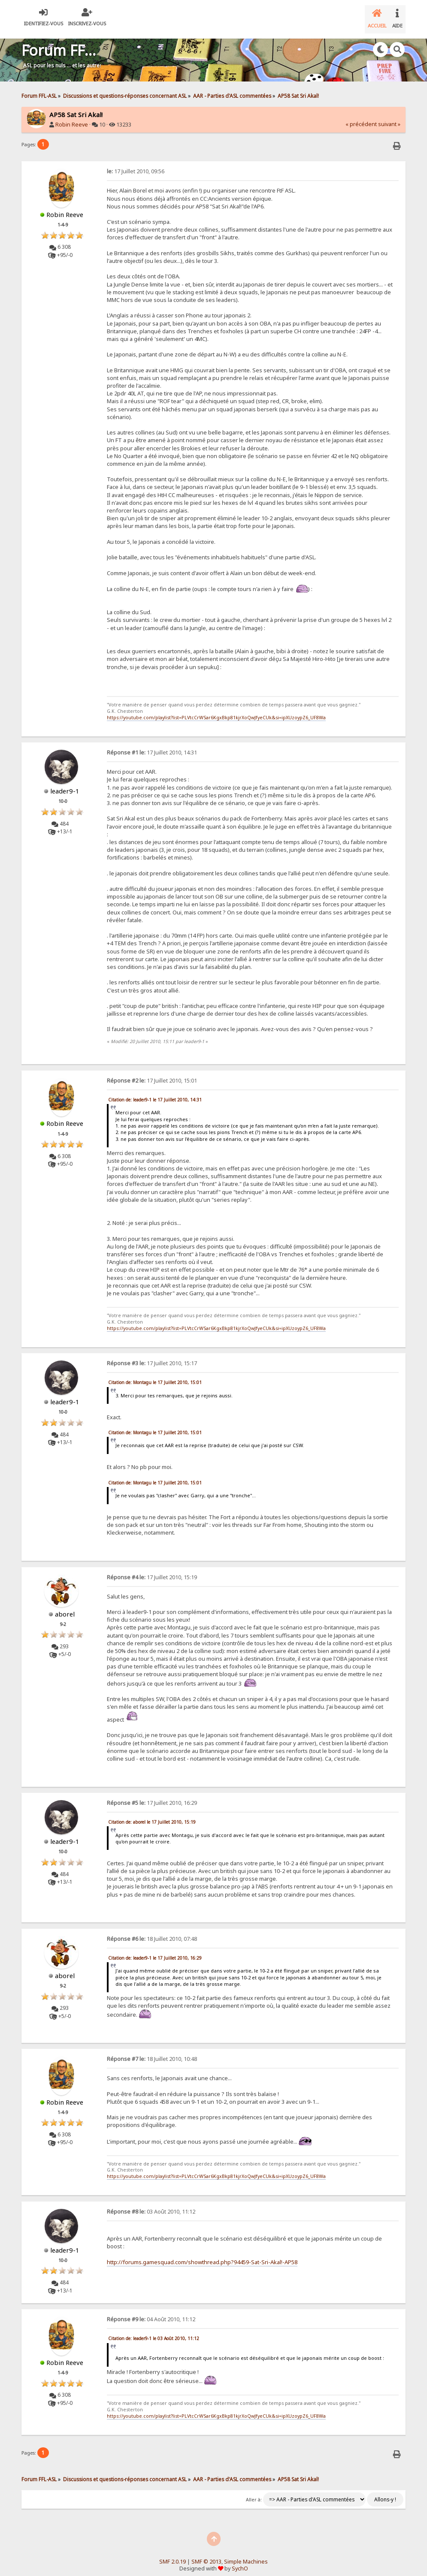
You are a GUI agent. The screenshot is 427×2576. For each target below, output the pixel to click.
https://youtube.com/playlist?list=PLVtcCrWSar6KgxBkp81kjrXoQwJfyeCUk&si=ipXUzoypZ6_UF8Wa (216, 711)
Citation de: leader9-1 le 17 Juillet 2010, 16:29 (155, 1951)
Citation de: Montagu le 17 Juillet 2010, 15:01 (155, 1375)
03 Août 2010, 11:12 (151, 2204)
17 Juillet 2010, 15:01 (152, 1073)
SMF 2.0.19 (172, 2554)
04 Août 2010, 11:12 (151, 2312)
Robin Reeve (71, 117)
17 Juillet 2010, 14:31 (152, 745)
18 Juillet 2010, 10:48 (152, 2052)
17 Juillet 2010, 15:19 (152, 1570)
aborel (65, 1607)
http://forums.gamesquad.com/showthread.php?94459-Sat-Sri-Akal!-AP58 (202, 2255)
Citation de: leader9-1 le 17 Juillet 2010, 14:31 (155, 1093)
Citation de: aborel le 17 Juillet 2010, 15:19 (152, 1815)
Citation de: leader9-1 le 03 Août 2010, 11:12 (153, 2332)
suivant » (389, 117)
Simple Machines (246, 2554)
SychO (240, 2561)
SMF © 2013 (206, 2554)
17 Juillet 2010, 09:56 (135, 164)
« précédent (361, 117)
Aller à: (254, 2493)
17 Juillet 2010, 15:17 (152, 1356)
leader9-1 (64, 784)
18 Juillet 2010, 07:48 (152, 1932)
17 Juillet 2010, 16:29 (152, 1796)
